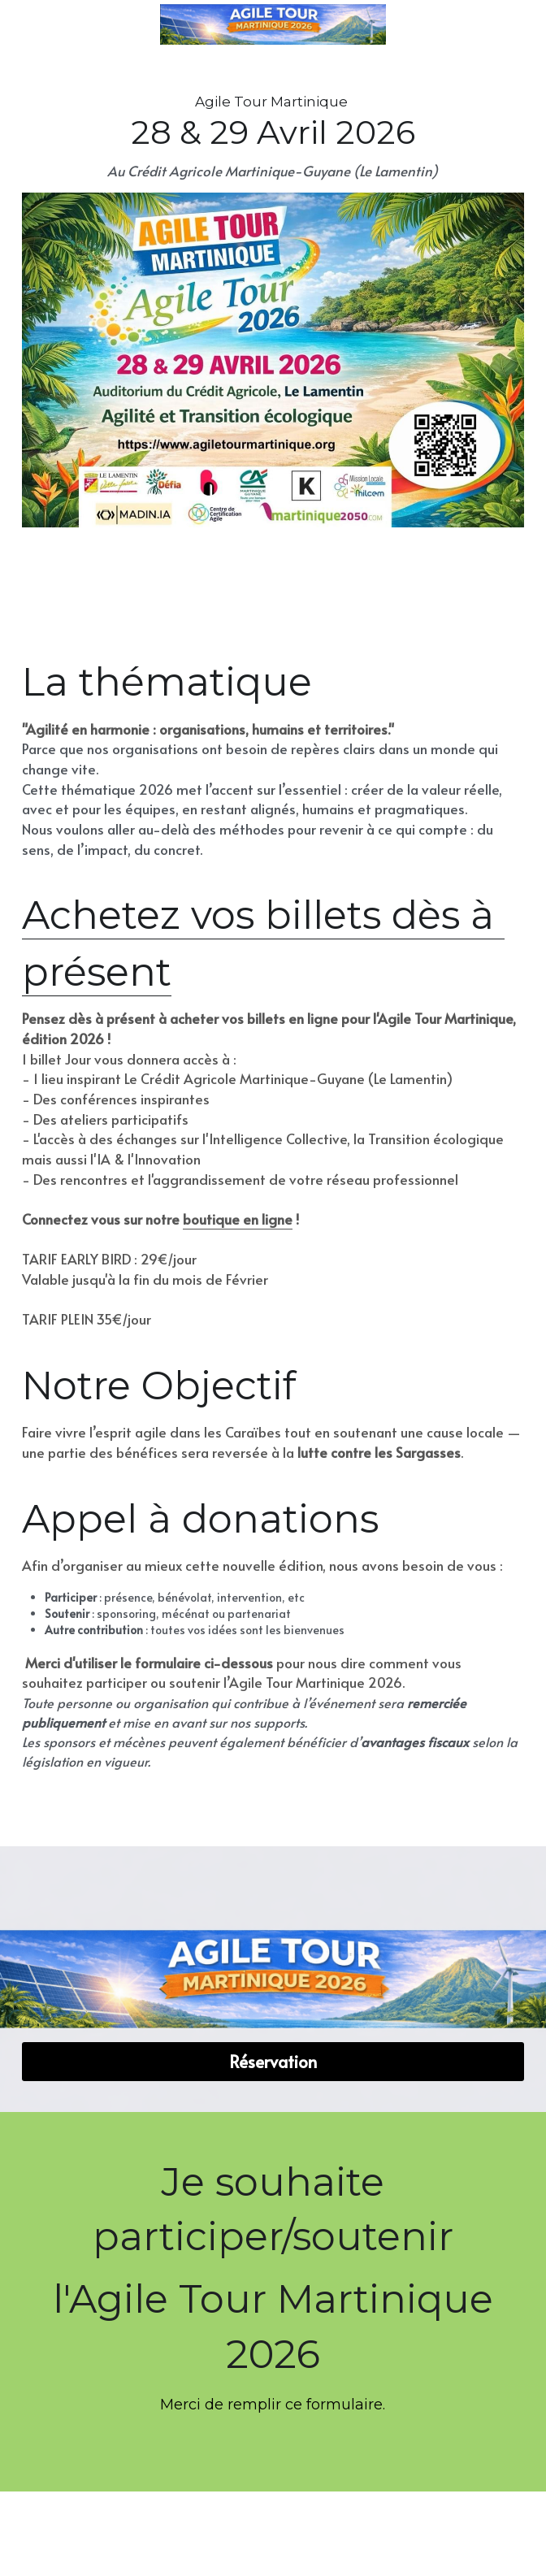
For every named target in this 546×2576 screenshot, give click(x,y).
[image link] (273, 358)
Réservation (273, 2061)
